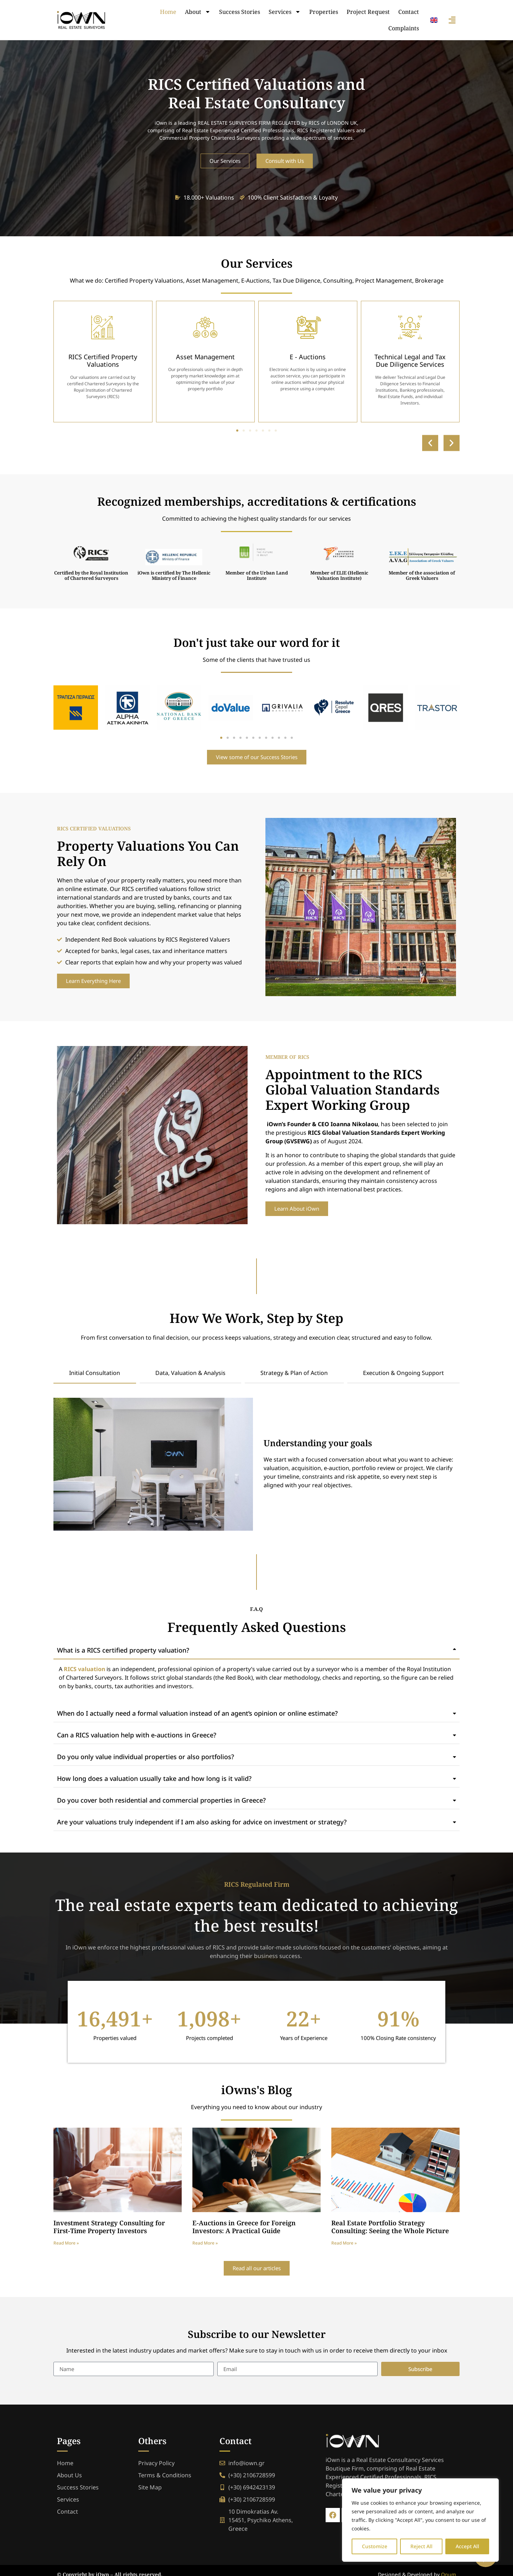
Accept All (467, 2546)
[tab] (94, 1373)
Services (285, 11)
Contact (408, 12)
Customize (374, 2546)
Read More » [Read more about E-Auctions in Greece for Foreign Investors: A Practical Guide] (205, 2243)
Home (168, 12)
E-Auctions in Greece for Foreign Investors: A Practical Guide (244, 2227)
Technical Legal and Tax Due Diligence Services (410, 360)
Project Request (368, 12)
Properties (323, 12)
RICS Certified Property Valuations (102, 360)
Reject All (421, 2546)
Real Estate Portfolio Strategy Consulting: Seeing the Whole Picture (390, 2227)
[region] (420, 2520)
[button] (430, 443)
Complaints (403, 28)
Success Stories (239, 12)
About (198, 11)
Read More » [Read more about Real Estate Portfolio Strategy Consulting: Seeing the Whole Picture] (344, 2243)
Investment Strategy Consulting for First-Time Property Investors (109, 2227)
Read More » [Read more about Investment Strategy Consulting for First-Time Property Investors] (66, 2243)
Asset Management (205, 356)
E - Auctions (308, 356)
